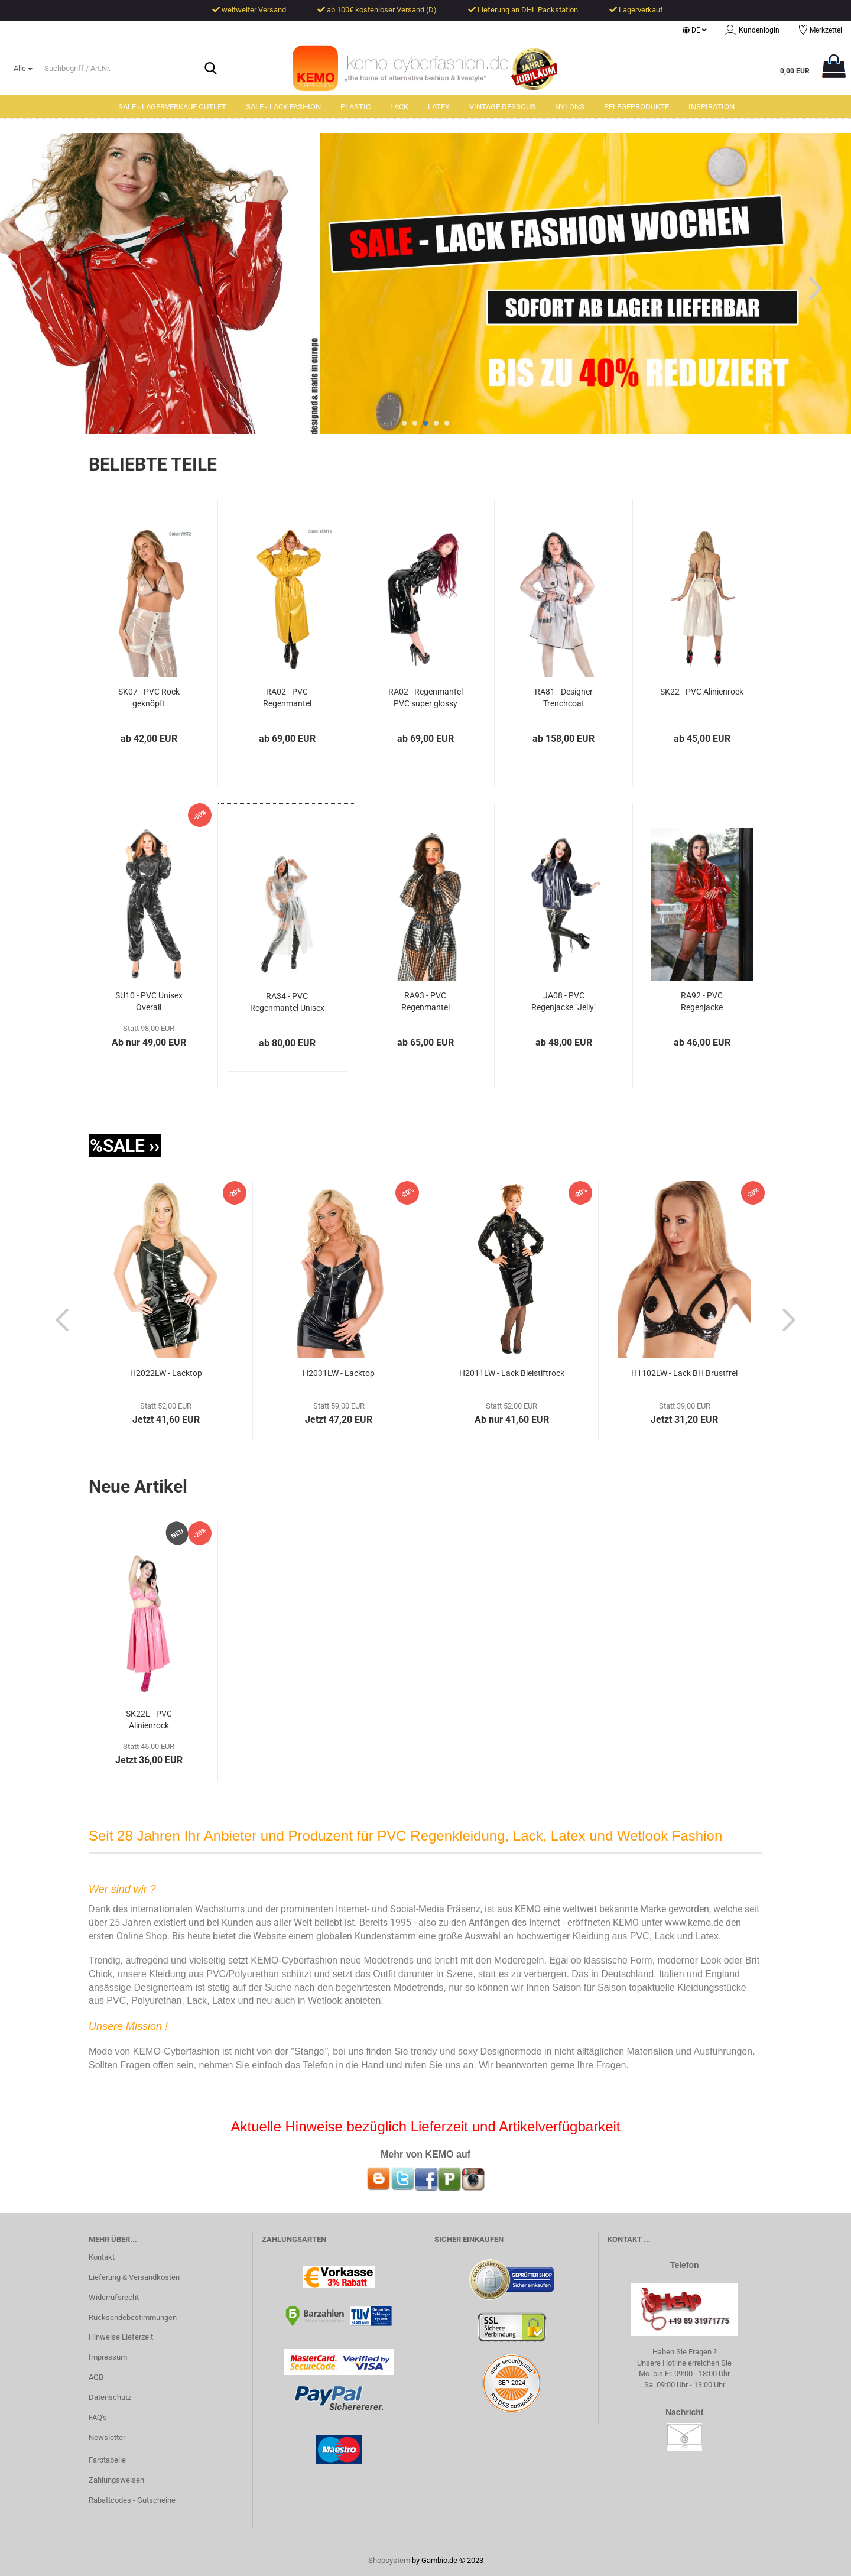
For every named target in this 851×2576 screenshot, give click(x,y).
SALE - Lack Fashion (283, 106)
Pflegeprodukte (636, 106)
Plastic (355, 106)
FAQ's (98, 2417)
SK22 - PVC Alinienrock (701, 692)
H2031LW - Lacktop (339, 1373)
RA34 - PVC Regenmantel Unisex (287, 1002)
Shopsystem (389, 2560)
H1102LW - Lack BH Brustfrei (684, 1373)
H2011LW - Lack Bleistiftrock (511, 1373)
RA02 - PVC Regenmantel (287, 698)
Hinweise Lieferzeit (121, 2337)
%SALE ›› (125, 1146)
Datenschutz (110, 2397)
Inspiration (711, 106)
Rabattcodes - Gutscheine (132, 2500)
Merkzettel (819, 31)
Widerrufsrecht (114, 2297)
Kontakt (102, 2257)
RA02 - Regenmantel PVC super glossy (425, 698)
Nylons (569, 106)
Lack (399, 106)
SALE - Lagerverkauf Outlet (172, 106)
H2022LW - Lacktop (166, 1373)
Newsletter (107, 2438)
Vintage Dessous (502, 106)
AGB (96, 2377)
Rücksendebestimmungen (133, 2317)
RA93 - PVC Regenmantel (425, 1002)
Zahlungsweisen (116, 2480)
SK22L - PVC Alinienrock (149, 1720)
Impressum (108, 2357)
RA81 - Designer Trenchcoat (564, 698)
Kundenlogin (752, 31)
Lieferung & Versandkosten (134, 2277)
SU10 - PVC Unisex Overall (149, 1002)
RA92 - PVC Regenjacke (702, 1002)
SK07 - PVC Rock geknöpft (149, 698)
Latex (439, 106)
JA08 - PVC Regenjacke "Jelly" (563, 1002)
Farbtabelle (107, 2460)
